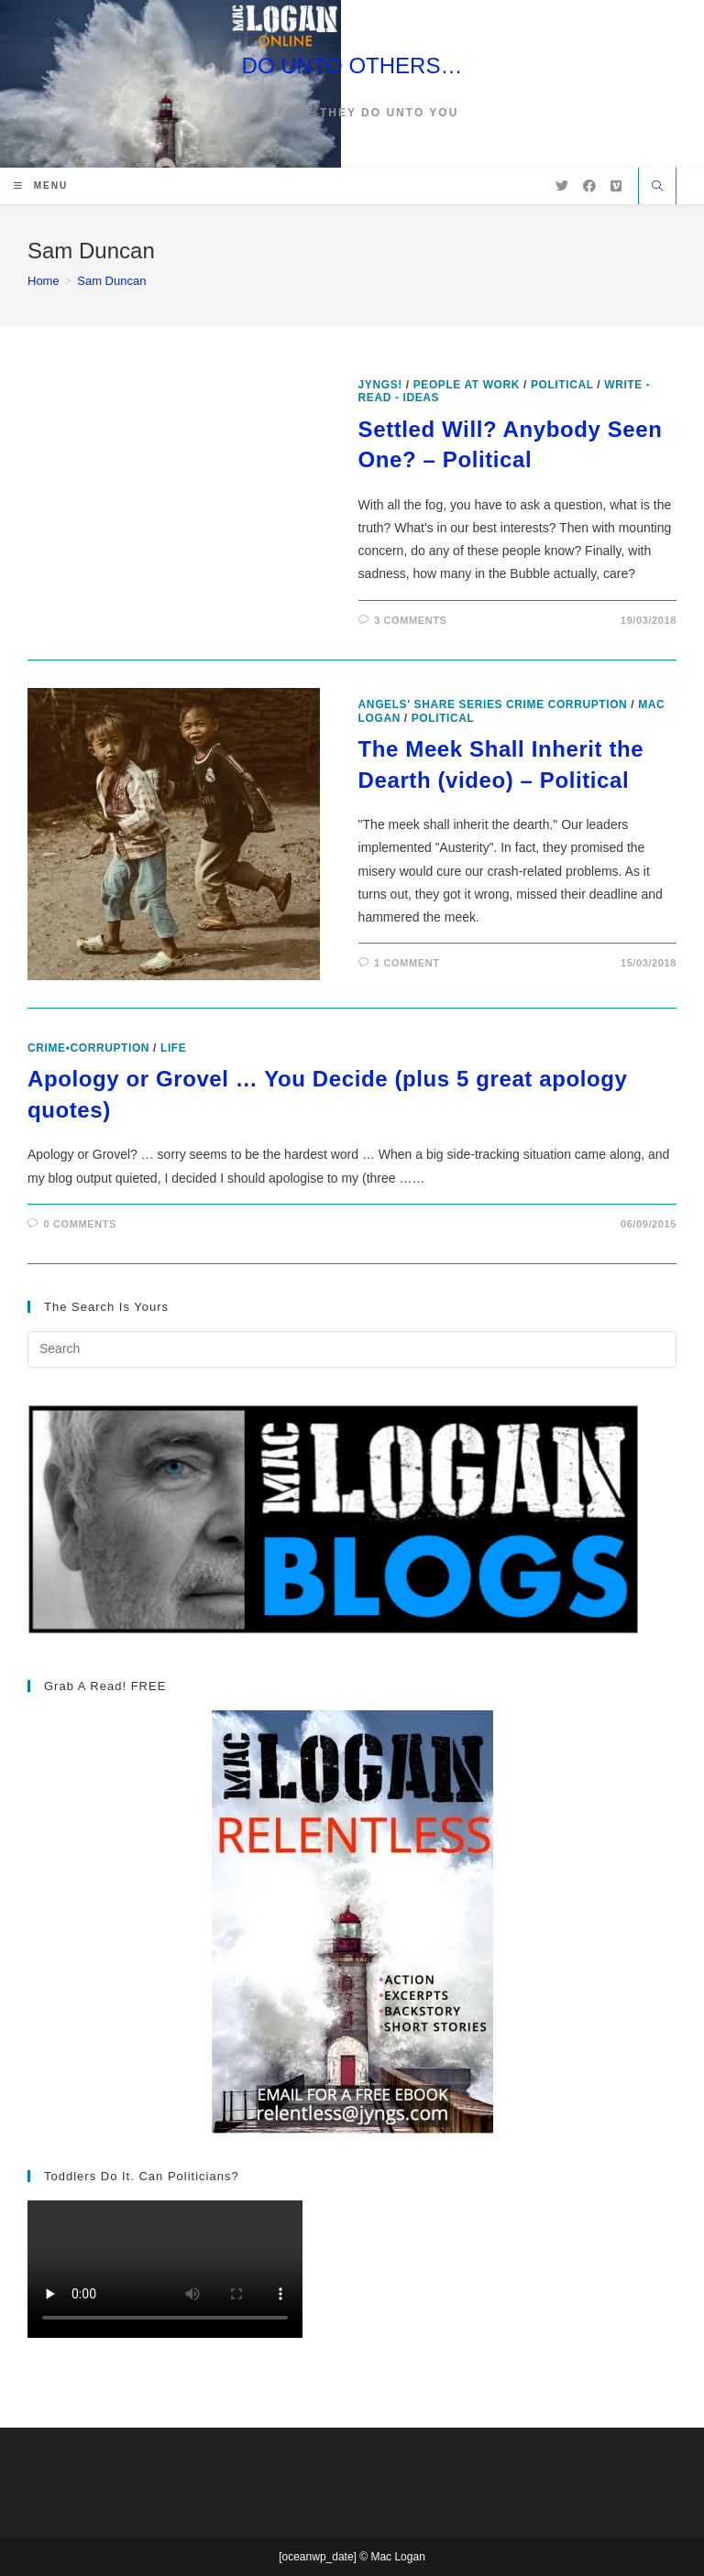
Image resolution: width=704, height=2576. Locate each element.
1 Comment (406, 962)
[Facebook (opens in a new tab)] (589, 186)
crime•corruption (88, 1048)
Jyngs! (380, 384)
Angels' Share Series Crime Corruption (493, 704)
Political (562, 384)
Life (173, 1048)
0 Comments (80, 1223)
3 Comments (410, 620)
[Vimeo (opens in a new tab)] (616, 186)
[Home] (44, 281)
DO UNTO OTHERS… (352, 65)
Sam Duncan (111, 281)
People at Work (466, 384)
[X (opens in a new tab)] (562, 186)
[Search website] (657, 188)
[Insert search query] (352, 1349)
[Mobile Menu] (41, 185)
